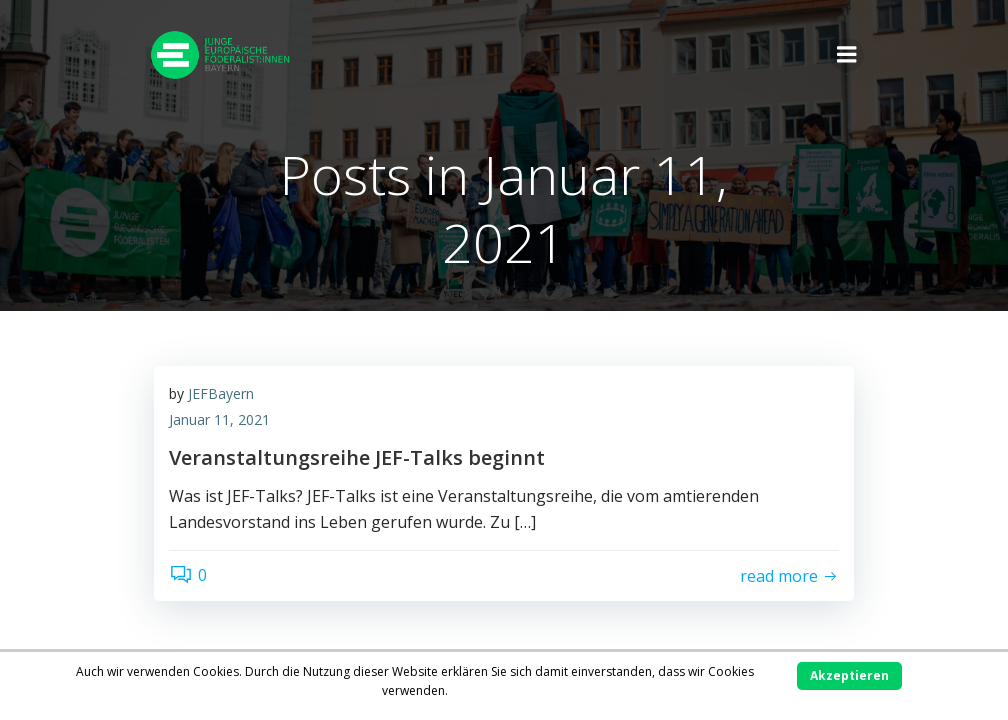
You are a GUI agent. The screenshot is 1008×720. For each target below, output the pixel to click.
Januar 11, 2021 (219, 419)
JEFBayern (221, 393)
